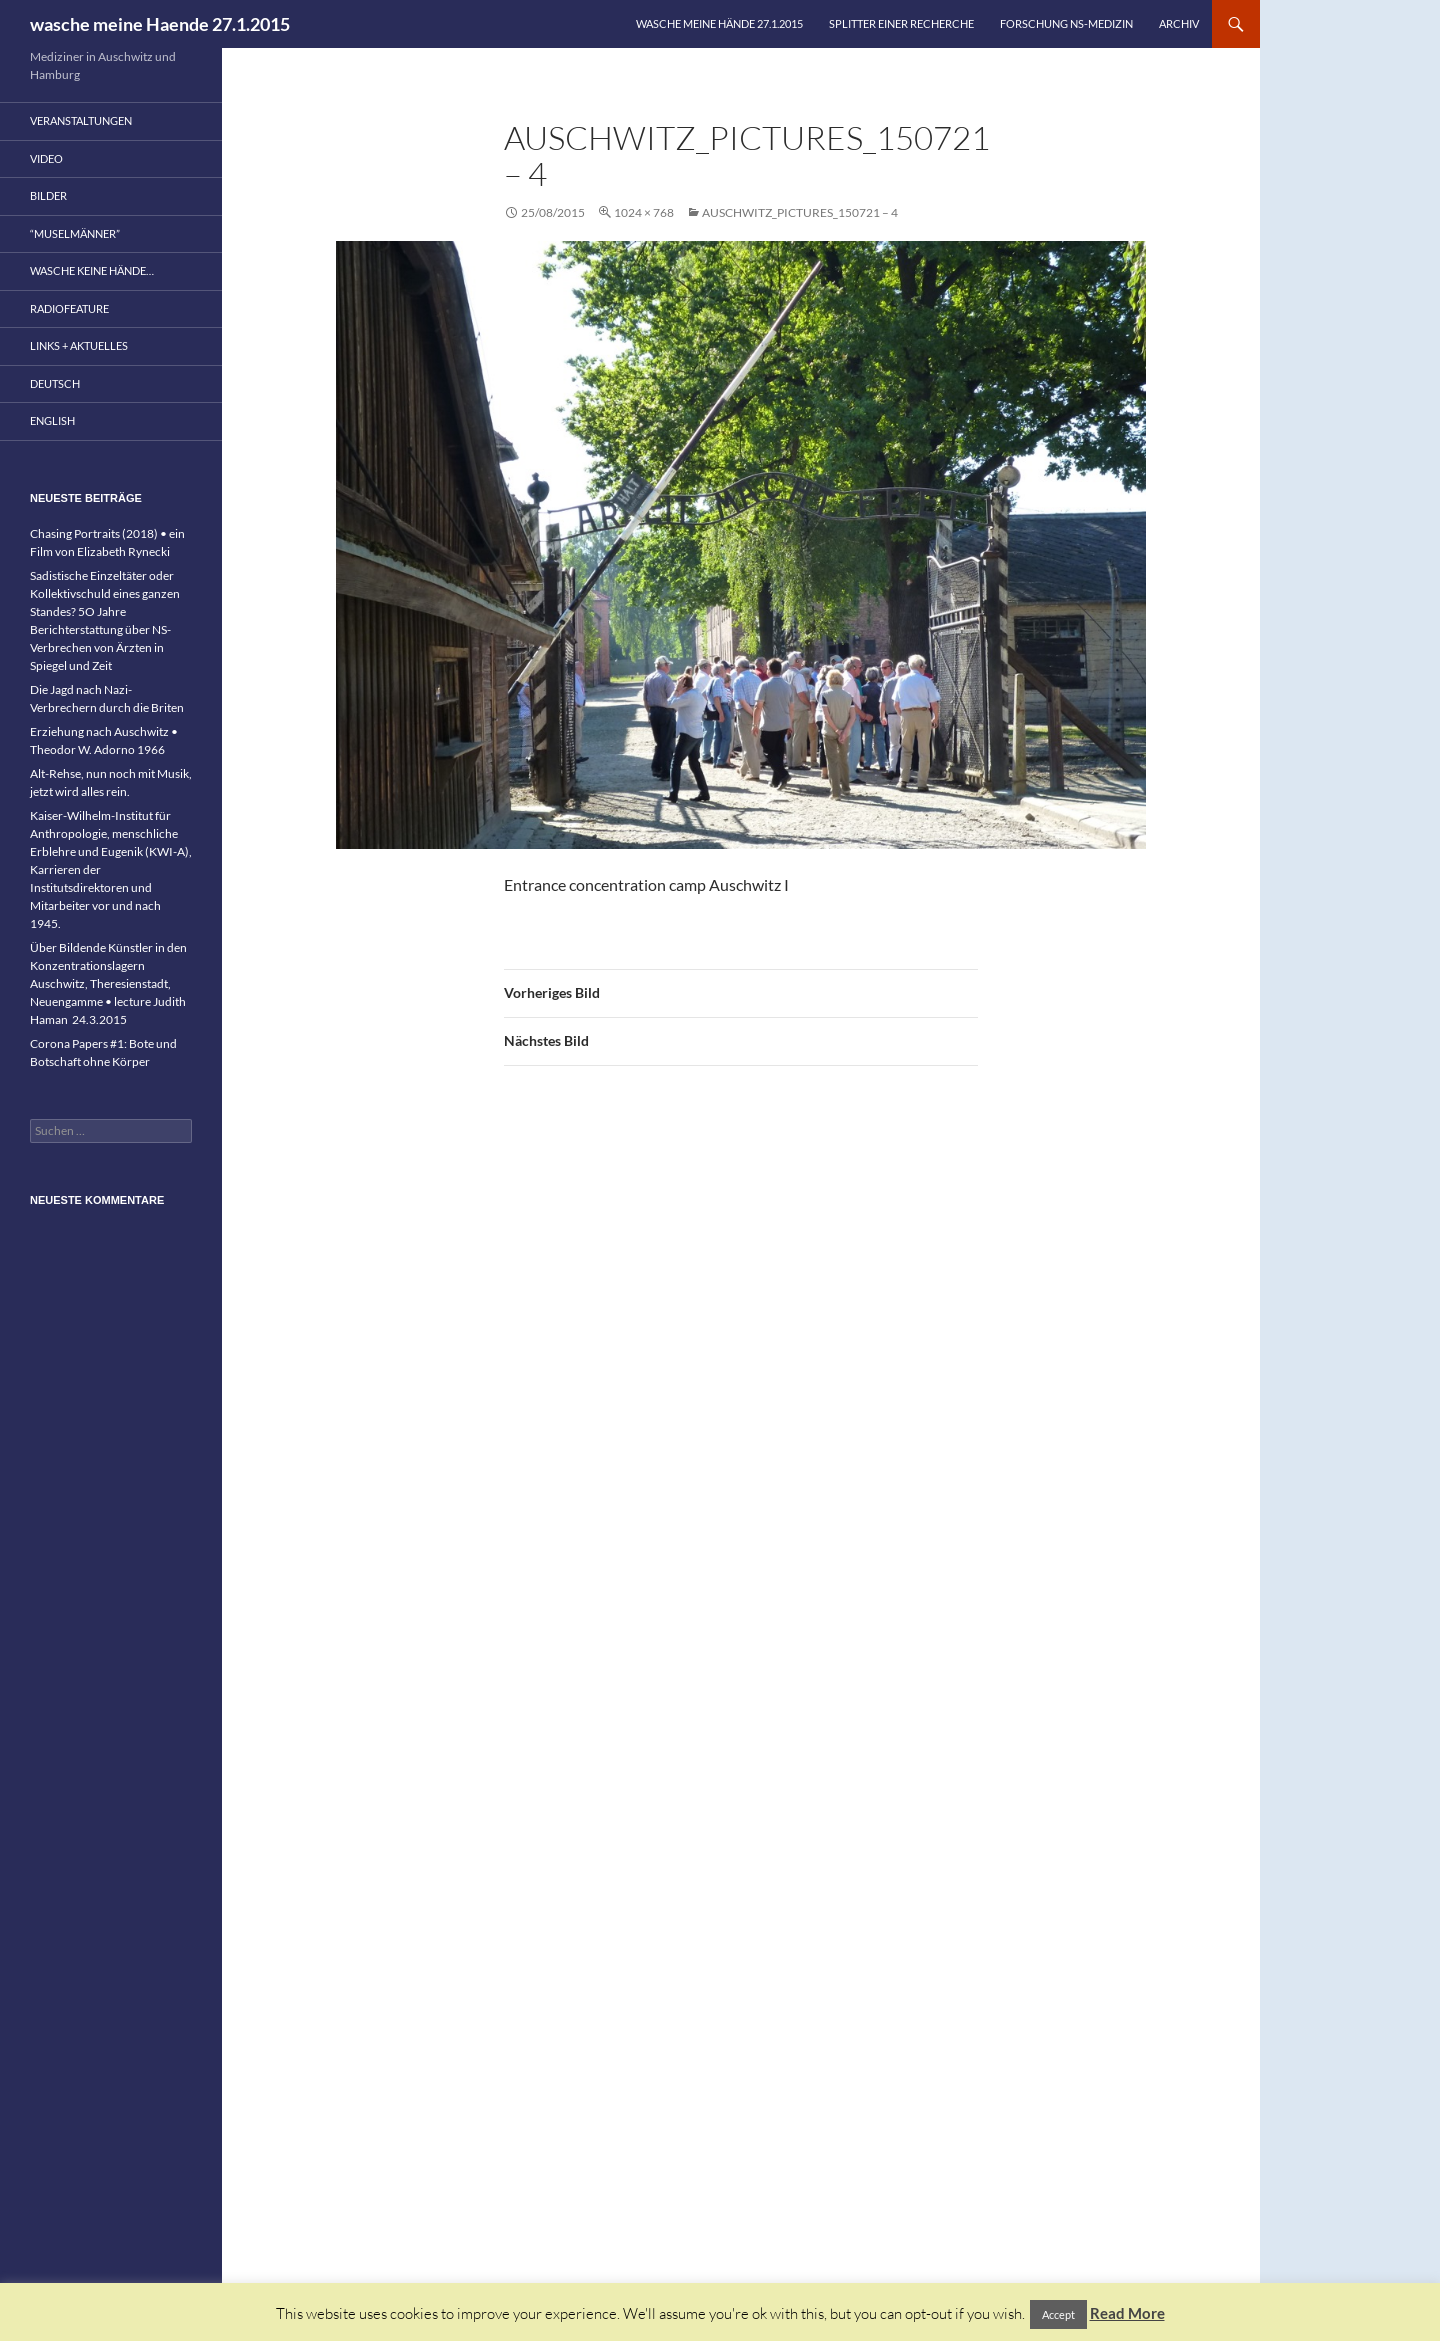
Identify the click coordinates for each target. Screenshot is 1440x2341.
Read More (1127, 2313)
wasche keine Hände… (92, 270)
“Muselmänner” (75, 233)
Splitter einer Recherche (901, 23)
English (52, 420)
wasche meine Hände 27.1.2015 (719, 23)
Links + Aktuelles (79, 345)
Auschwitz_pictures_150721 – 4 (800, 212)
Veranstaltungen (81, 120)
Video (46, 158)
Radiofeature (69, 308)
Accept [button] (1058, 2314)
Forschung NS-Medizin (1066, 23)
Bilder (48, 195)
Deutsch (55, 383)
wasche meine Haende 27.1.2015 (160, 24)
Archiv (1179, 23)
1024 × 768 (644, 212)
